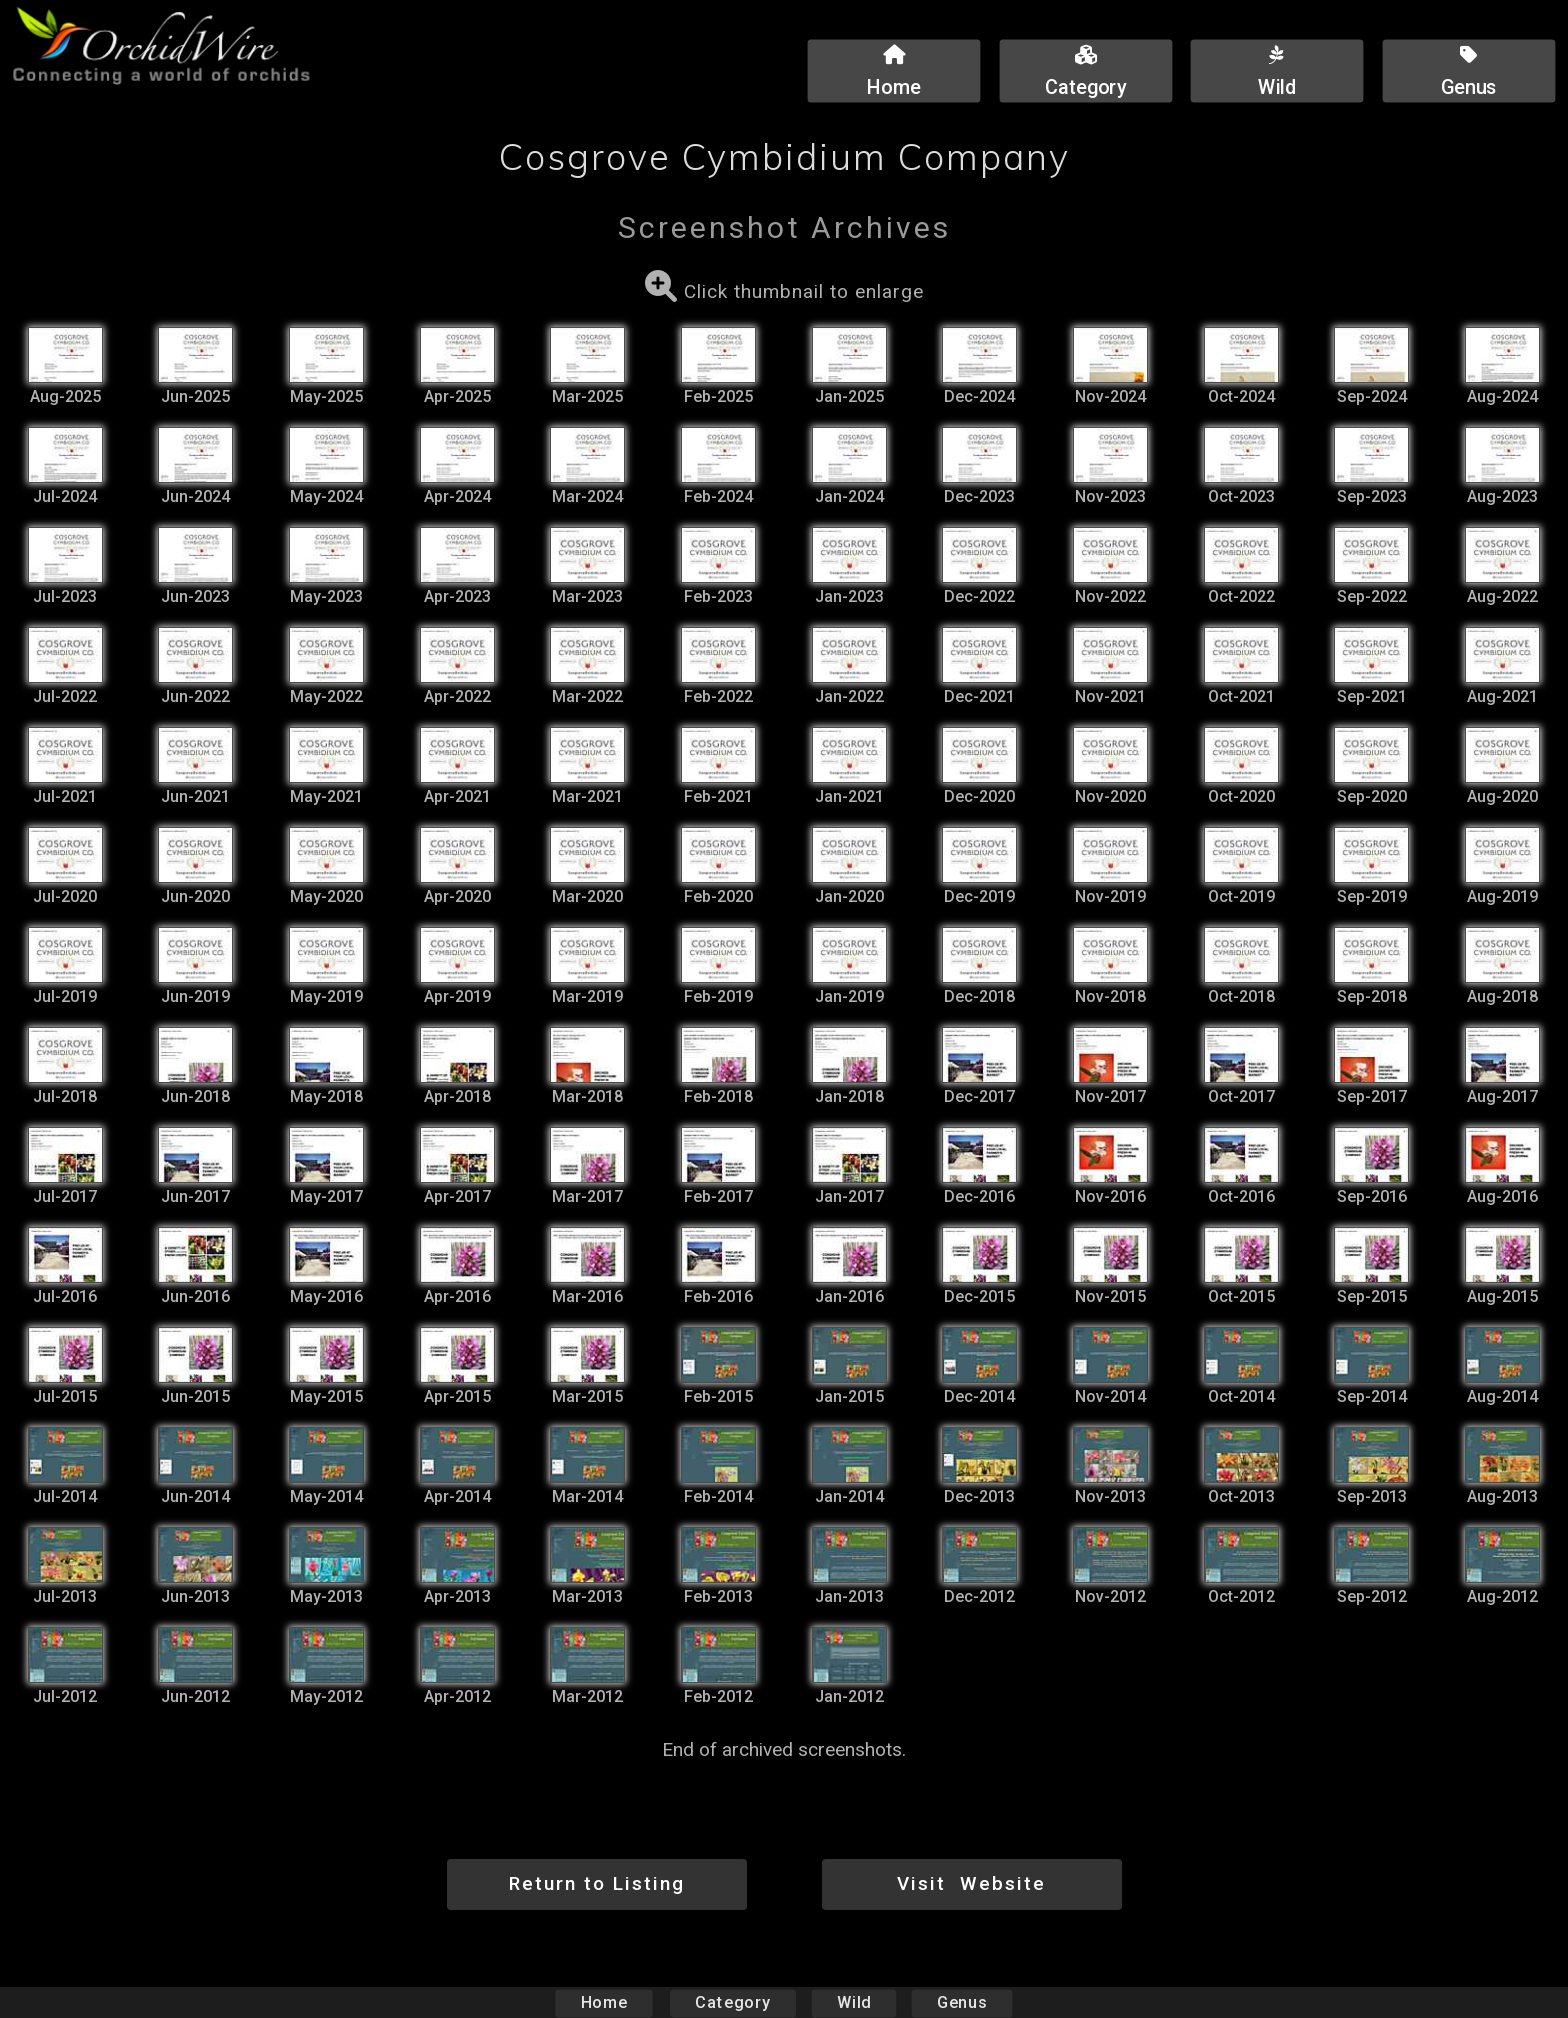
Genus (961, 2002)
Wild (854, 2002)
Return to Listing (597, 1883)
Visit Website (971, 1883)
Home (604, 2002)
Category (733, 2002)
